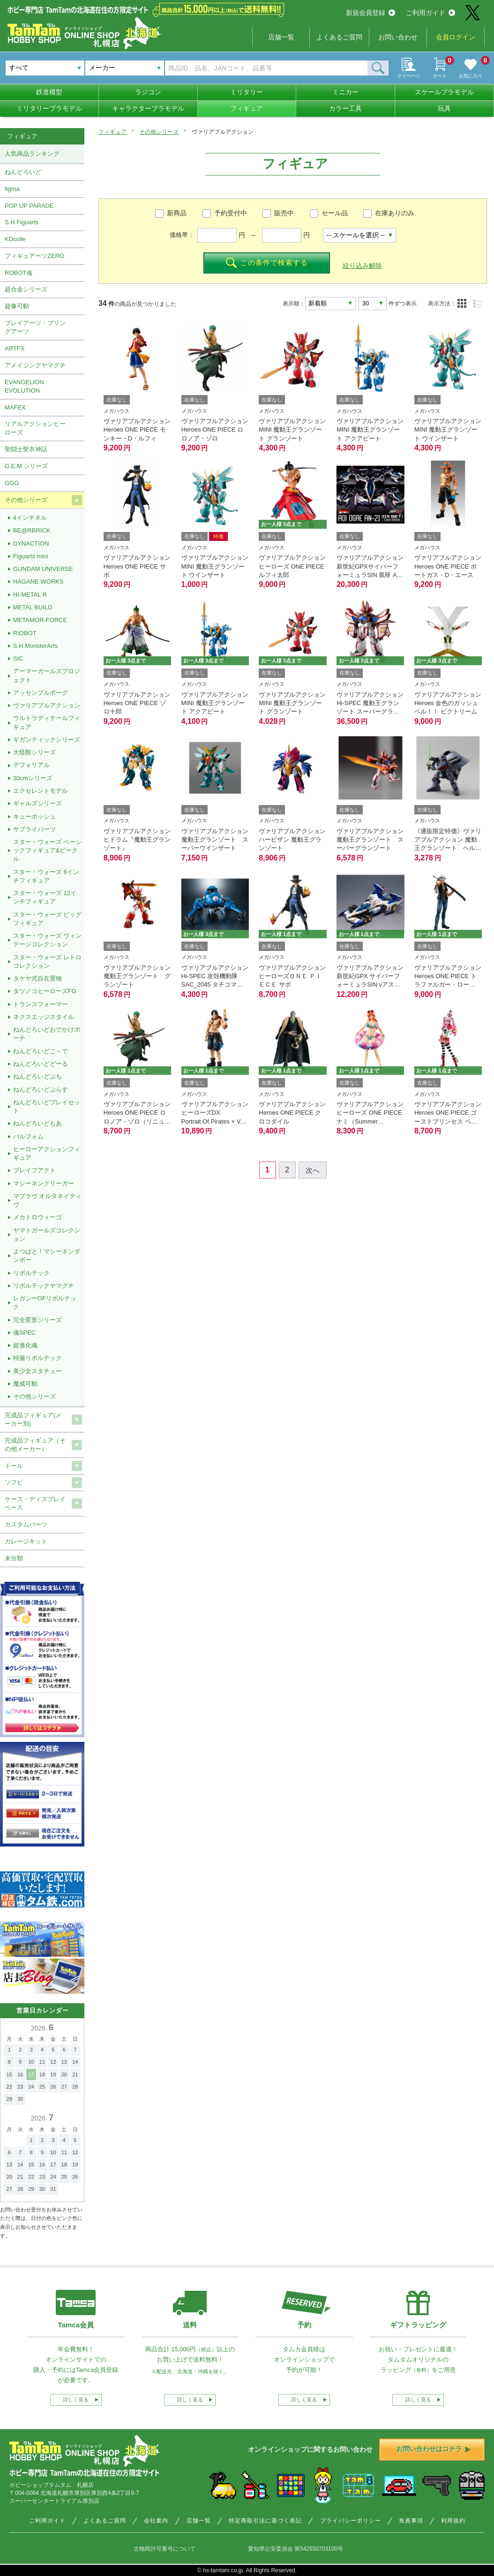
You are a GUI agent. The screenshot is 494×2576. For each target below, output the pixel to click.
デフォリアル (31, 764)
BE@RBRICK (32, 530)
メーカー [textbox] (102, 67)
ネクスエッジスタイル (43, 1016)
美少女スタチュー (37, 1371)
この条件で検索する (267, 263)
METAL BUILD (32, 607)
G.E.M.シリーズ (26, 466)
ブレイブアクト (34, 1170)
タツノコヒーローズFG (44, 991)
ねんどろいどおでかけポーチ (46, 1033)
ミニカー (345, 92)
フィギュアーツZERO (34, 255)
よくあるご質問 (339, 37)
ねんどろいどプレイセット (46, 1106)
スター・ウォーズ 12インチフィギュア (44, 897)
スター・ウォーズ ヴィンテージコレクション (47, 940)
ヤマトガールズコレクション (46, 1234)
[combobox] (124, 68)
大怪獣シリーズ (34, 752)
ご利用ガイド (430, 12)
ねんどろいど (23, 171)
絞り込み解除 (362, 265)
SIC (18, 658)
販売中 (284, 213)
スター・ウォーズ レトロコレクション (47, 961)
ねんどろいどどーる (40, 1063)
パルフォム (28, 1136)
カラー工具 (345, 108)
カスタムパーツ (26, 1524)
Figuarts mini (30, 556)
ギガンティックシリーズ (46, 739)
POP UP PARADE (29, 205)
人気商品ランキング (32, 153)
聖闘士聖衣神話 (26, 449)
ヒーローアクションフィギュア (46, 1153)
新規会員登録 (370, 12)
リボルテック (31, 1273)
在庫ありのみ (394, 213)
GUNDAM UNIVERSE (43, 568)
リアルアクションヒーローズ (35, 428)
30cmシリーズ (32, 778)
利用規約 (453, 2520)
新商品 (177, 213)
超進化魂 (25, 1345)
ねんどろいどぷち (37, 1076)
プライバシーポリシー (350, 2520)
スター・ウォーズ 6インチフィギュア (46, 876)
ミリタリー (246, 92)
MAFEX (15, 407)
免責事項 (411, 2520)
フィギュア (246, 108)
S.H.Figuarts (21, 222)
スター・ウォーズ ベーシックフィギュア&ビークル (47, 850)
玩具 (444, 108)
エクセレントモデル (40, 790)
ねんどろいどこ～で (40, 1051)
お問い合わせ (398, 37)
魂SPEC (24, 1332)
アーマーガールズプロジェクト (46, 675)
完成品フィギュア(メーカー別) (33, 1419)
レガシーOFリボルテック (44, 1302)
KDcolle (15, 239)
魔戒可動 (25, 1383)
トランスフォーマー (40, 1004)
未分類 (14, 1558)
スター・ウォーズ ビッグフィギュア (47, 919)
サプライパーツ (34, 829)
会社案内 (156, 2520)
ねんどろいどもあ (37, 1123)
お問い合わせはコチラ (434, 2449)
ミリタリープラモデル (49, 108)
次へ (313, 1170)
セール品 (335, 213)
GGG (12, 482)
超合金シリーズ (26, 289)
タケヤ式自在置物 (37, 978)
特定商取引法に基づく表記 (265, 2520)
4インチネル (30, 517)
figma (12, 188)
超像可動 (17, 306)
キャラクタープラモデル (148, 108)
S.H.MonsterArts (35, 645)
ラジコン (148, 92)
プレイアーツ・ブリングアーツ (35, 327)
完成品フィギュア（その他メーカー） (35, 1444)
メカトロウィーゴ (37, 1217)
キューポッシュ (34, 816)
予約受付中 (230, 213)
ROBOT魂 (18, 272)
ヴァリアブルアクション (46, 705)
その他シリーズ (159, 132)
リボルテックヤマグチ (43, 1285)
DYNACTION (31, 543)
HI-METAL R (30, 594)
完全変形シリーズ (37, 1319)
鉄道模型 (49, 92)
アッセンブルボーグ (40, 692)
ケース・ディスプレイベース (35, 1503)
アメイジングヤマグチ (35, 365)
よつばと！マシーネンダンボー (46, 1255)
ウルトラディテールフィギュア (46, 722)
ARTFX (14, 348)
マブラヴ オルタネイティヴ (47, 1200)
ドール (14, 1465)
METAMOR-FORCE (40, 619)
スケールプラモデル (444, 92)
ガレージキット (26, 1541)
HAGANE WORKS (38, 581)
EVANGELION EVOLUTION (24, 386)
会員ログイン (455, 37)
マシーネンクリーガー (43, 1183)
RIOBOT (25, 633)
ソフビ (14, 1482)
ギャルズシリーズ (37, 803)
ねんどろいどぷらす (40, 1089)
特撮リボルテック (37, 1357)
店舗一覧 (281, 37)
